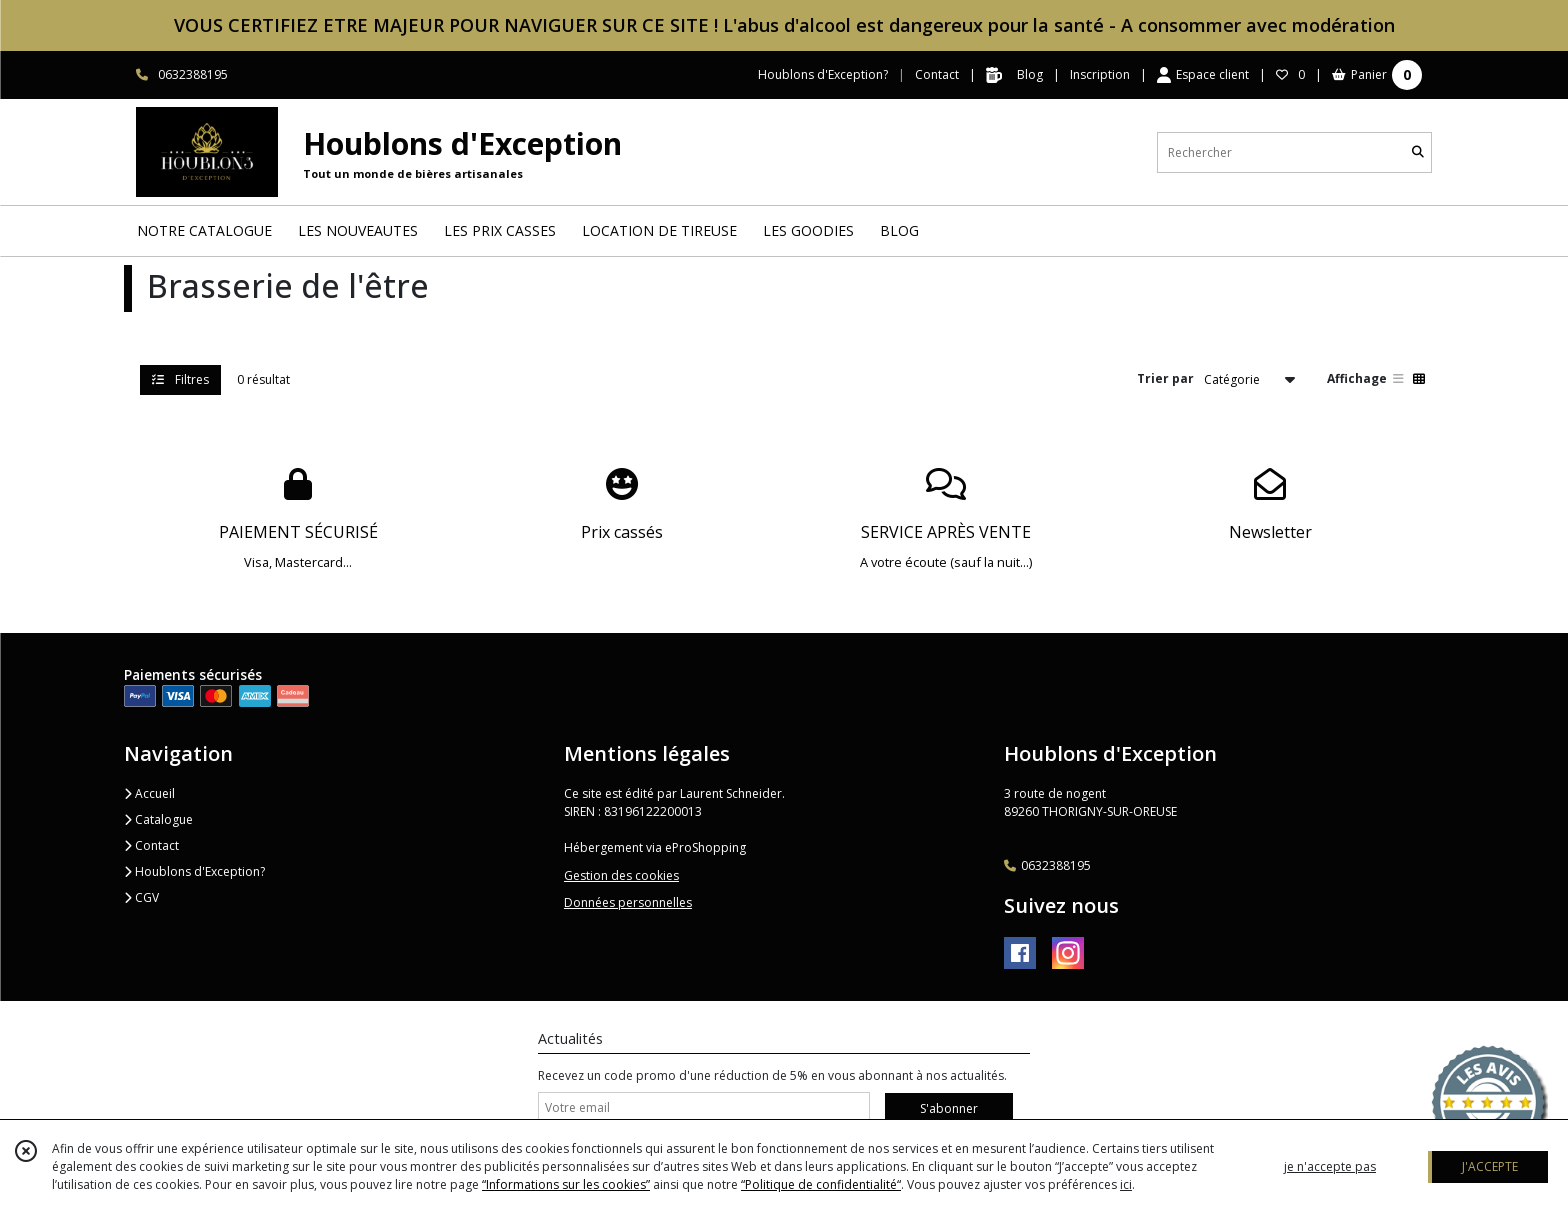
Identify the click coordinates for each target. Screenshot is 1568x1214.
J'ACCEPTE (1490, 1166)
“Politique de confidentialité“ (821, 1184)
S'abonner (949, 1108)
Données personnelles (628, 902)
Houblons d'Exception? (194, 871)
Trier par (1165, 378)
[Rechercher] (1418, 152)
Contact (937, 74)
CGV (141, 897)
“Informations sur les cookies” (566, 1184)
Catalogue (158, 819)
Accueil (149, 793)
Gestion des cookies (621, 875)
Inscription (1100, 74)
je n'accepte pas (1330, 1166)
